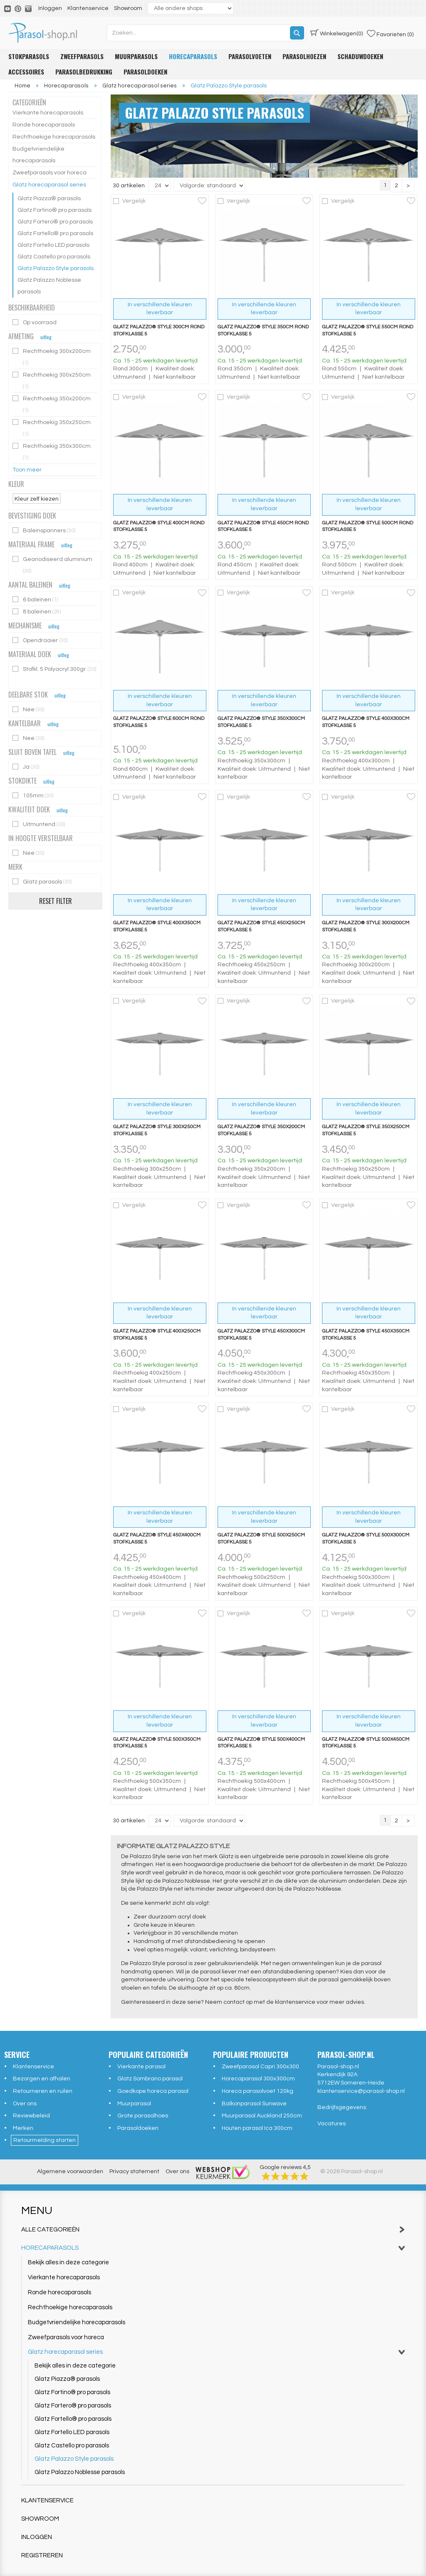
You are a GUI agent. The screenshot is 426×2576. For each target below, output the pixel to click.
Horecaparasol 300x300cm (258, 2077)
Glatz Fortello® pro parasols (55, 233)
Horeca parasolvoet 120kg (257, 2090)
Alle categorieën (213, 2228)
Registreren (42, 2554)
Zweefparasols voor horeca (49, 173)
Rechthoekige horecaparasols (53, 137)
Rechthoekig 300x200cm (51, 357)
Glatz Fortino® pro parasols (54, 210)
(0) (336, 33)
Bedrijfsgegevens (341, 2106)
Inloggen (50, 8)
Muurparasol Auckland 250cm (262, 2114)
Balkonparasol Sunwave (254, 2102)
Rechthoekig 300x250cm (51, 381)
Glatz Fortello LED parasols (53, 245)
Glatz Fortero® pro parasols (55, 222)
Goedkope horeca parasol (152, 2090)
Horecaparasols (193, 56)
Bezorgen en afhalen (41, 2077)
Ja (26, 767)
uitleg (46, 336)
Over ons (25, 2102)
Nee (28, 709)
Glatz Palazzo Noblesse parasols (49, 286)
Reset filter (55, 901)
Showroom (128, 8)
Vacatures (331, 2122)
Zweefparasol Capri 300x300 (260, 2065)
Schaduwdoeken (360, 56)
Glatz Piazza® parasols (49, 198)
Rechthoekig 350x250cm (51, 428)
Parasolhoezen (304, 56)
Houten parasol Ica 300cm (257, 2126)
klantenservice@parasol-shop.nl (361, 2089)
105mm (33, 795)
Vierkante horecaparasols (47, 113)
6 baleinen (35, 599)
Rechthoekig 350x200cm (51, 404)
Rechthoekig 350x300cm (51, 452)
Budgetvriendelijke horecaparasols (38, 155)
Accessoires (26, 71)
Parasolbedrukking (83, 71)
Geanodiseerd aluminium (52, 565)
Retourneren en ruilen (42, 2090)
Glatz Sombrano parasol (150, 2077)
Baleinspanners (44, 530)
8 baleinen (37, 611)
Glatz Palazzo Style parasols (55, 268)
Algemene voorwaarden (70, 2170)
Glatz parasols (42, 882)
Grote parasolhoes (142, 2114)
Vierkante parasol (141, 2065)
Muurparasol (134, 2102)
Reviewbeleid (31, 2114)
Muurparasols (136, 56)
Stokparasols (28, 56)
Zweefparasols (82, 56)
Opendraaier (40, 640)
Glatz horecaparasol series (49, 185)
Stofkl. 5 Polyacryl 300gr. (54, 669)
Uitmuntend (39, 824)
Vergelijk (134, 200)
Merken (23, 2126)
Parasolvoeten (249, 56)
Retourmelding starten (44, 2139)
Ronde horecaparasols (43, 125)
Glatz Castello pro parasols (53, 257)
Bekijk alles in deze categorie (68, 2261)
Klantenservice (88, 8)
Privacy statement (134, 2170)
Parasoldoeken (145, 71)
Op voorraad (35, 322)
